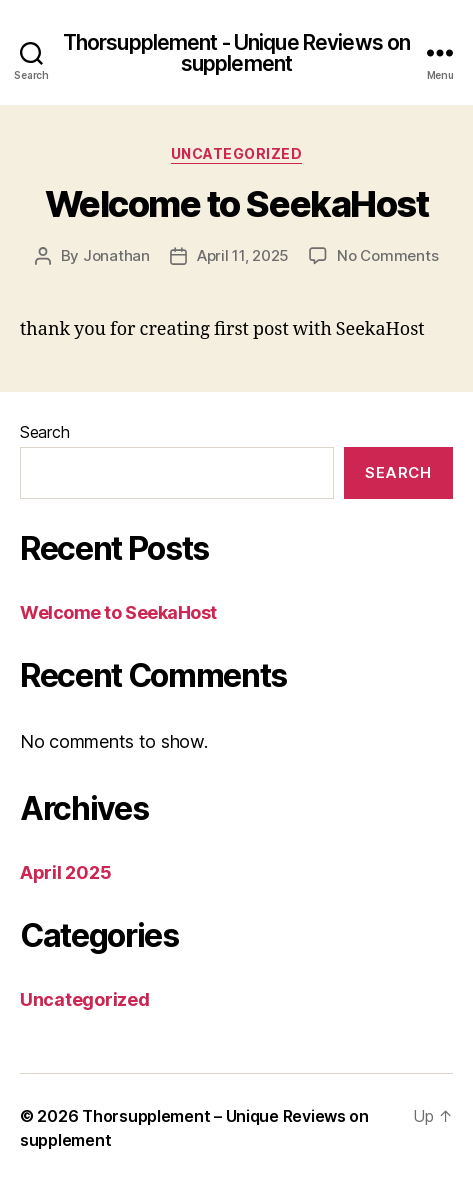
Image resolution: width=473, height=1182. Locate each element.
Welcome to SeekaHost (236, 204)
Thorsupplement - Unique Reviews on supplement (236, 53)
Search (44, 432)
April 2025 (65, 872)
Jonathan (116, 255)
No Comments (387, 255)
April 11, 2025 (243, 255)
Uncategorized (237, 153)
